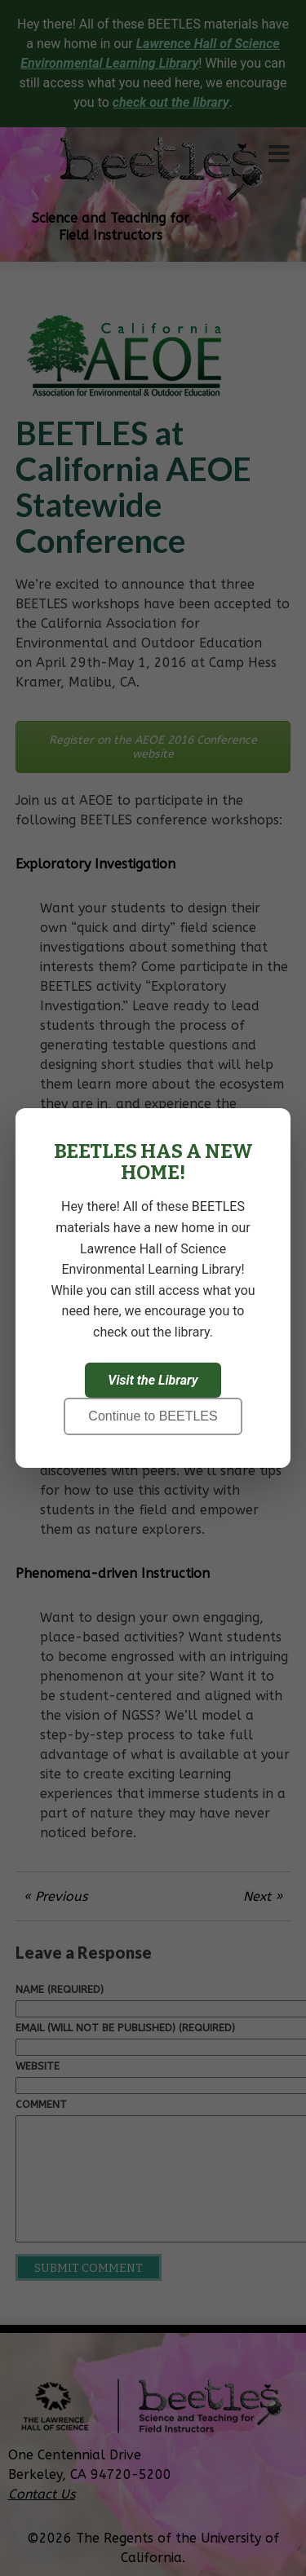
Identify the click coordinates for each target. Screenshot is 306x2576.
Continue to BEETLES (152, 1416)
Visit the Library (152, 1380)
